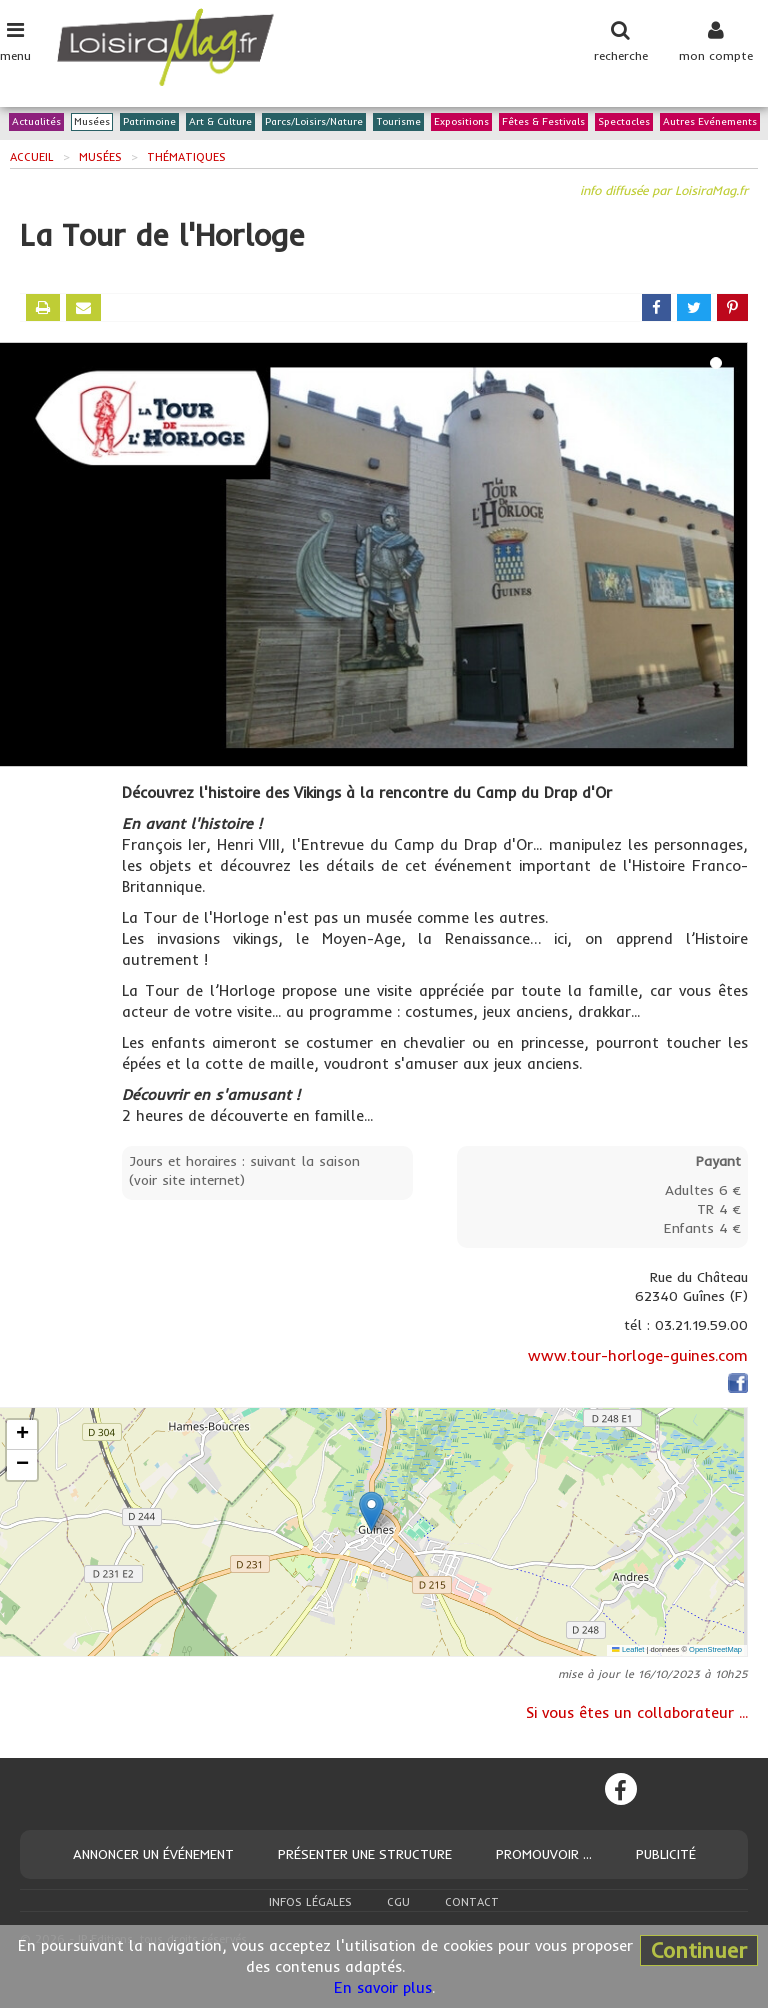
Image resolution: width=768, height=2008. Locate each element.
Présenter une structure (365, 1854)
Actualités (36, 122)
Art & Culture (220, 122)
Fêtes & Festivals (543, 122)
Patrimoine (149, 122)
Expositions (461, 122)
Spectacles (624, 122)
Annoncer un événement (153, 1854)
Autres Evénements (710, 122)
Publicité (666, 1854)
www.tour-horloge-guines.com (638, 1355)
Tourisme (398, 122)
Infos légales (310, 1902)
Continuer (699, 1950)
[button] (371, 1511)
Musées (92, 122)
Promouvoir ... (544, 1854)
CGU (398, 1902)
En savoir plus (383, 1987)
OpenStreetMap (715, 1649)
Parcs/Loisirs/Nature (314, 122)
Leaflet (628, 1649)
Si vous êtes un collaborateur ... (637, 1712)
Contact (472, 1902)
